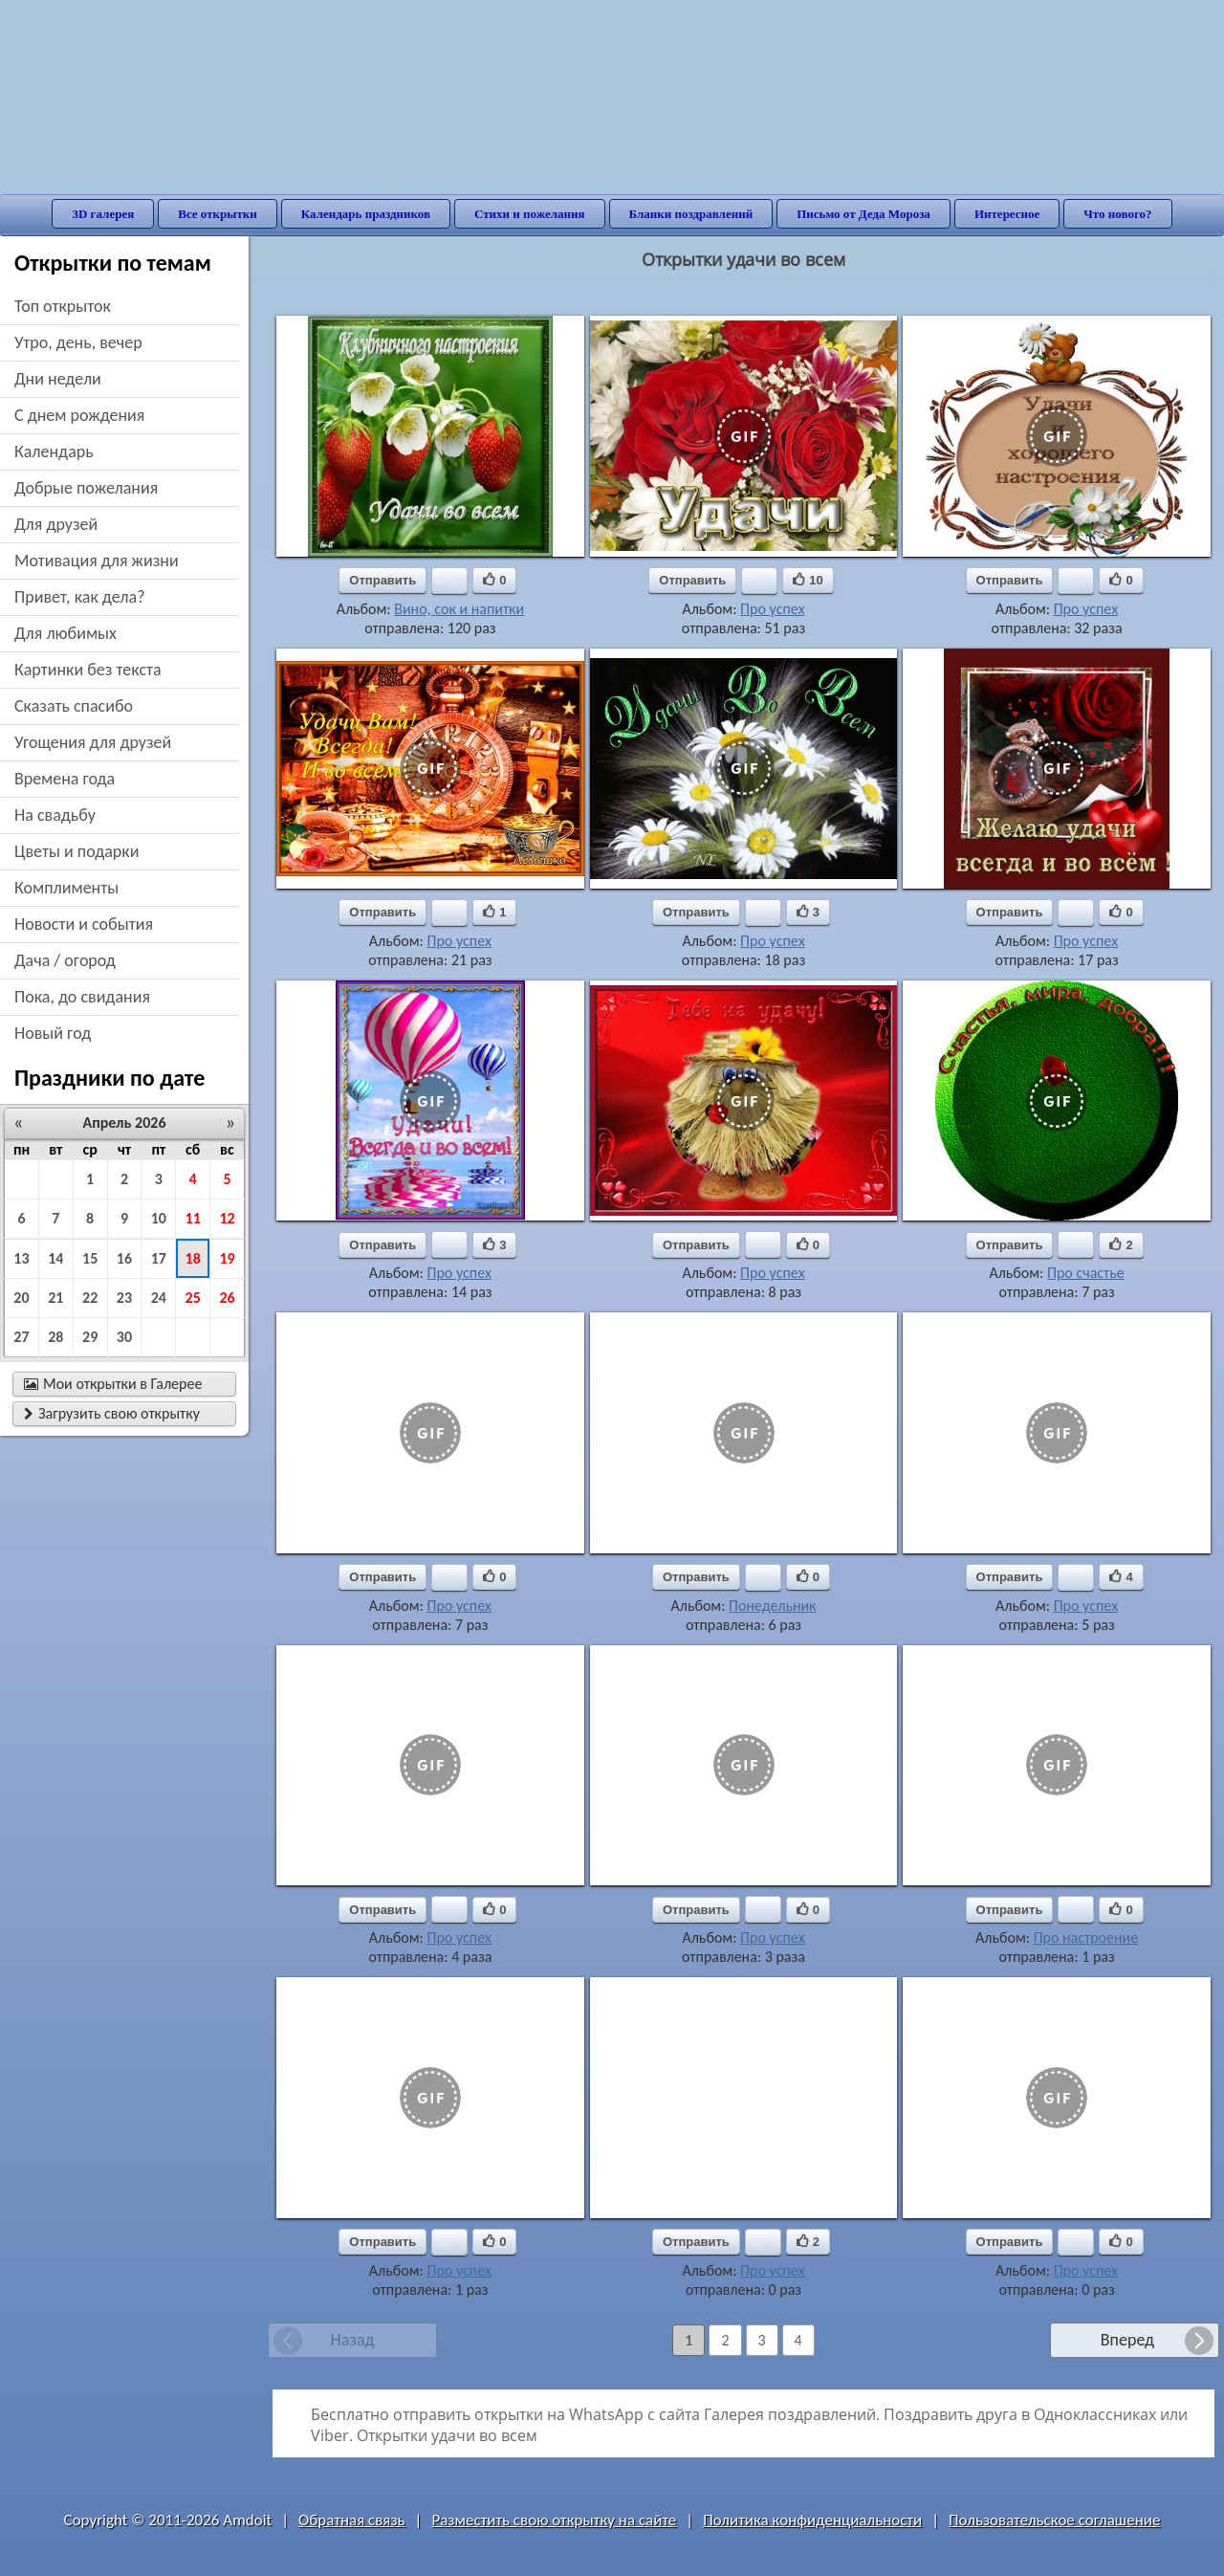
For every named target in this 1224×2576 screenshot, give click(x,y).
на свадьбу (55, 815)
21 (55, 1297)
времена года (64, 778)
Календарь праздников (365, 214)
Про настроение (1086, 1937)
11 (193, 1218)
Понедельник (772, 1605)
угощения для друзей (92, 742)
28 (55, 1337)
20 (21, 1297)
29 (90, 1337)
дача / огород (65, 960)
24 (158, 1297)
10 (158, 1218)
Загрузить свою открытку (112, 1413)
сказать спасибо (73, 705)
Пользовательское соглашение (1054, 2520)
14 (55, 1258)
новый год (52, 1033)
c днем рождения (79, 415)
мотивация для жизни (96, 560)
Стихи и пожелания (529, 214)
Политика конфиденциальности (812, 2520)
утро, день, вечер (78, 342)
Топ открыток (62, 306)
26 (226, 1297)
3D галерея (103, 214)
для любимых (65, 633)
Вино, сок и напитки (459, 609)
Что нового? (1117, 214)
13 (21, 1258)
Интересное (1006, 214)
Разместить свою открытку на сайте (553, 2520)
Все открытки (217, 214)
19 (226, 1258)
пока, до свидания (82, 996)
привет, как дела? (79, 596)
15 (90, 1258)
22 (90, 1297)
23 (124, 1297)
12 (226, 1218)
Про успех (772, 609)
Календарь (54, 451)
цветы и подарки (76, 851)
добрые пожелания (86, 487)
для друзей (56, 524)
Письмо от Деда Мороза (863, 214)
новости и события (83, 924)
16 (124, 1258)
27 (21, 1337)
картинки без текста (88, 669)
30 (124, 1337)
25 (193, 1297)
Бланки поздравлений (691, 214)
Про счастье (1086, 1273)
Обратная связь (351, 2520)
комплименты (66, 887)
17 (158, 1258)
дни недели (57, 378)
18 (193, 1258)
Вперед (1127, 2339)
